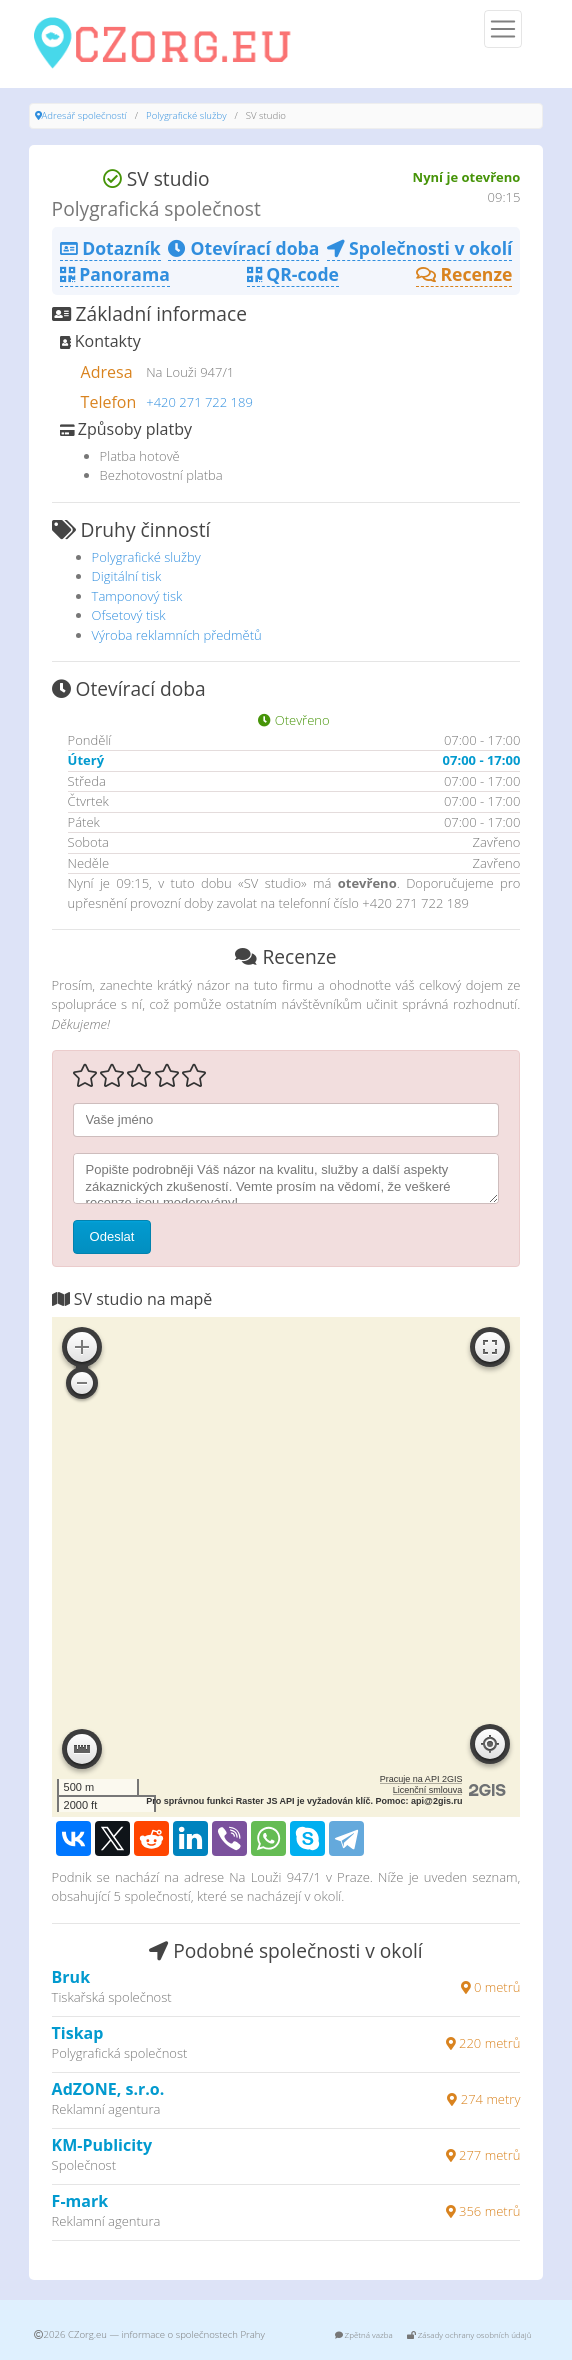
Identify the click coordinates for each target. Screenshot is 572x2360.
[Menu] (503, 29)
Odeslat (112, 1236)
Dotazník (110, 248)
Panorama (115, 274)
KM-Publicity (102, 2145)
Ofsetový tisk (129, 615)
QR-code (293, 274)
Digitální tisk (127, 576)
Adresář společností (84, 115)
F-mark (80, 2201)
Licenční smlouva (428, 1790)
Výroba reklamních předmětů (177, 635)
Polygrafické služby (186, 115)
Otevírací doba (243, 248)
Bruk (71, 1977)
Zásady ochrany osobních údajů (469, 2334)
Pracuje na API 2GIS (421, 1779)
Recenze (464, 274)
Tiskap (78, 2033)
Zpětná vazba (364, 2334)
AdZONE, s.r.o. (108, 2089)
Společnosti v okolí (420, 248)
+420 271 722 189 (199, 402)
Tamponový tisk (137, 596)
